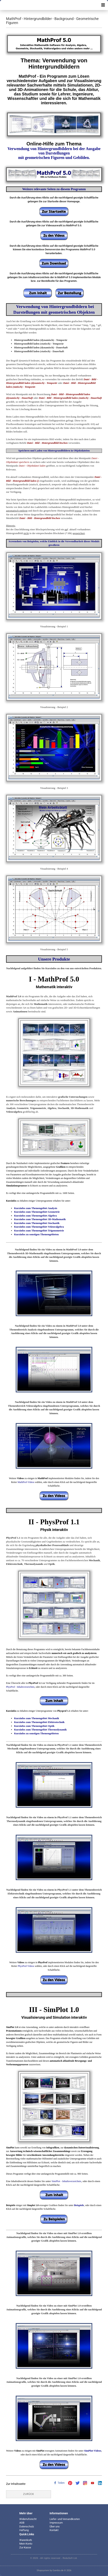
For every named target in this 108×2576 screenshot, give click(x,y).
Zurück (28, 2494)
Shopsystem (43, 2570)
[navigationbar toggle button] (103, 5)
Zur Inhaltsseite (15, 2483)
